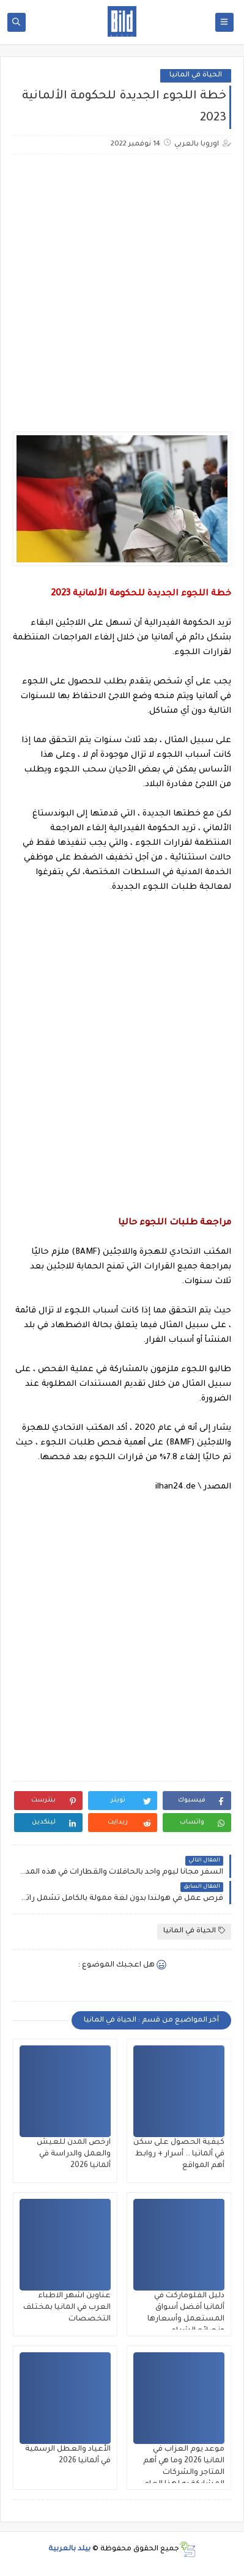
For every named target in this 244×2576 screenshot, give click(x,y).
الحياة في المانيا (195, 75)
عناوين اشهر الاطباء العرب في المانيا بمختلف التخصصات (67, 2308)
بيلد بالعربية (69, 2549)
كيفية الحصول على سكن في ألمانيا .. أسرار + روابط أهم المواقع (178, 2154)
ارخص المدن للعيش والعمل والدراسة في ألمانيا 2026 (74, 2154)
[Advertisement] (122, 286)
